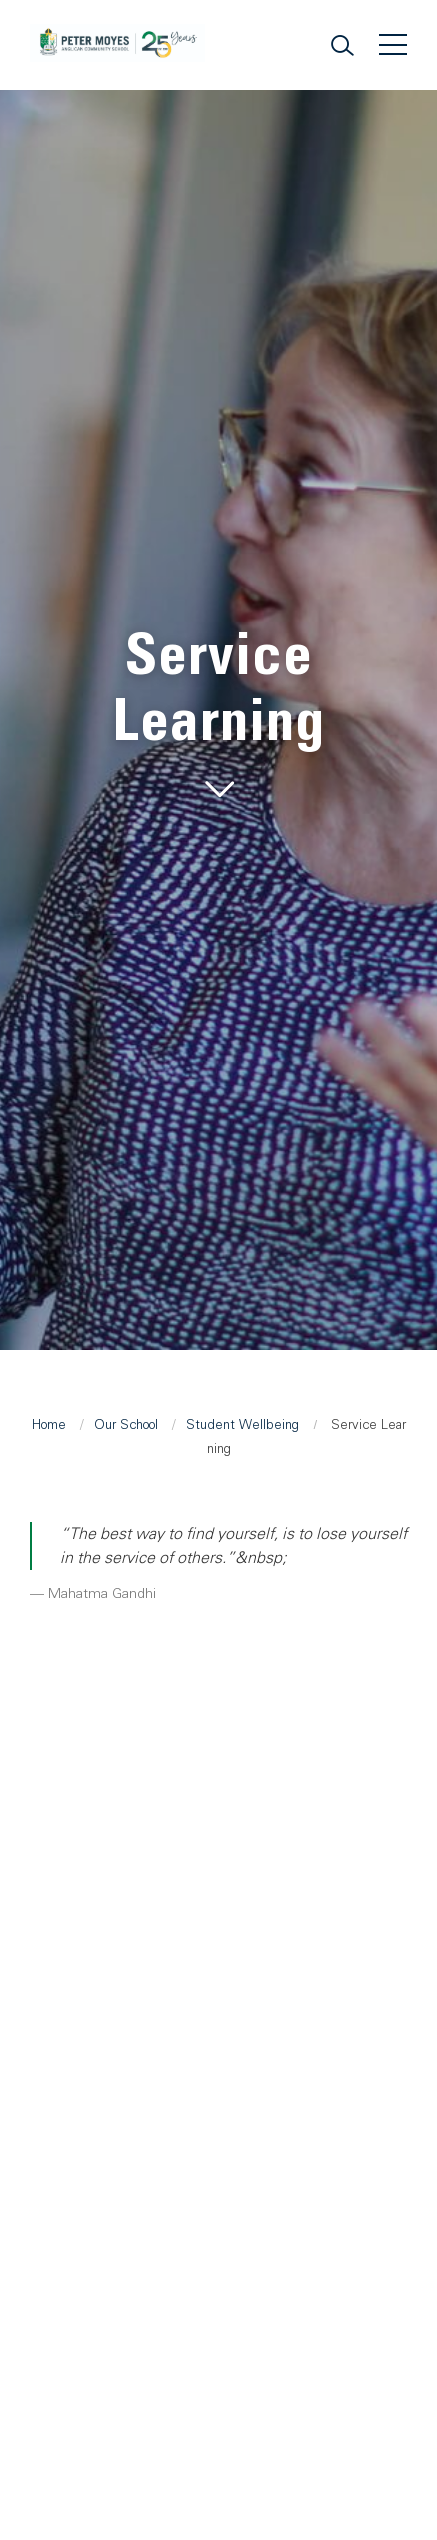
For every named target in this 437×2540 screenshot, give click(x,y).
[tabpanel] (218, 715)
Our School (126, 1424)
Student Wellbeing (242, 1424)
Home (49, 1424)
